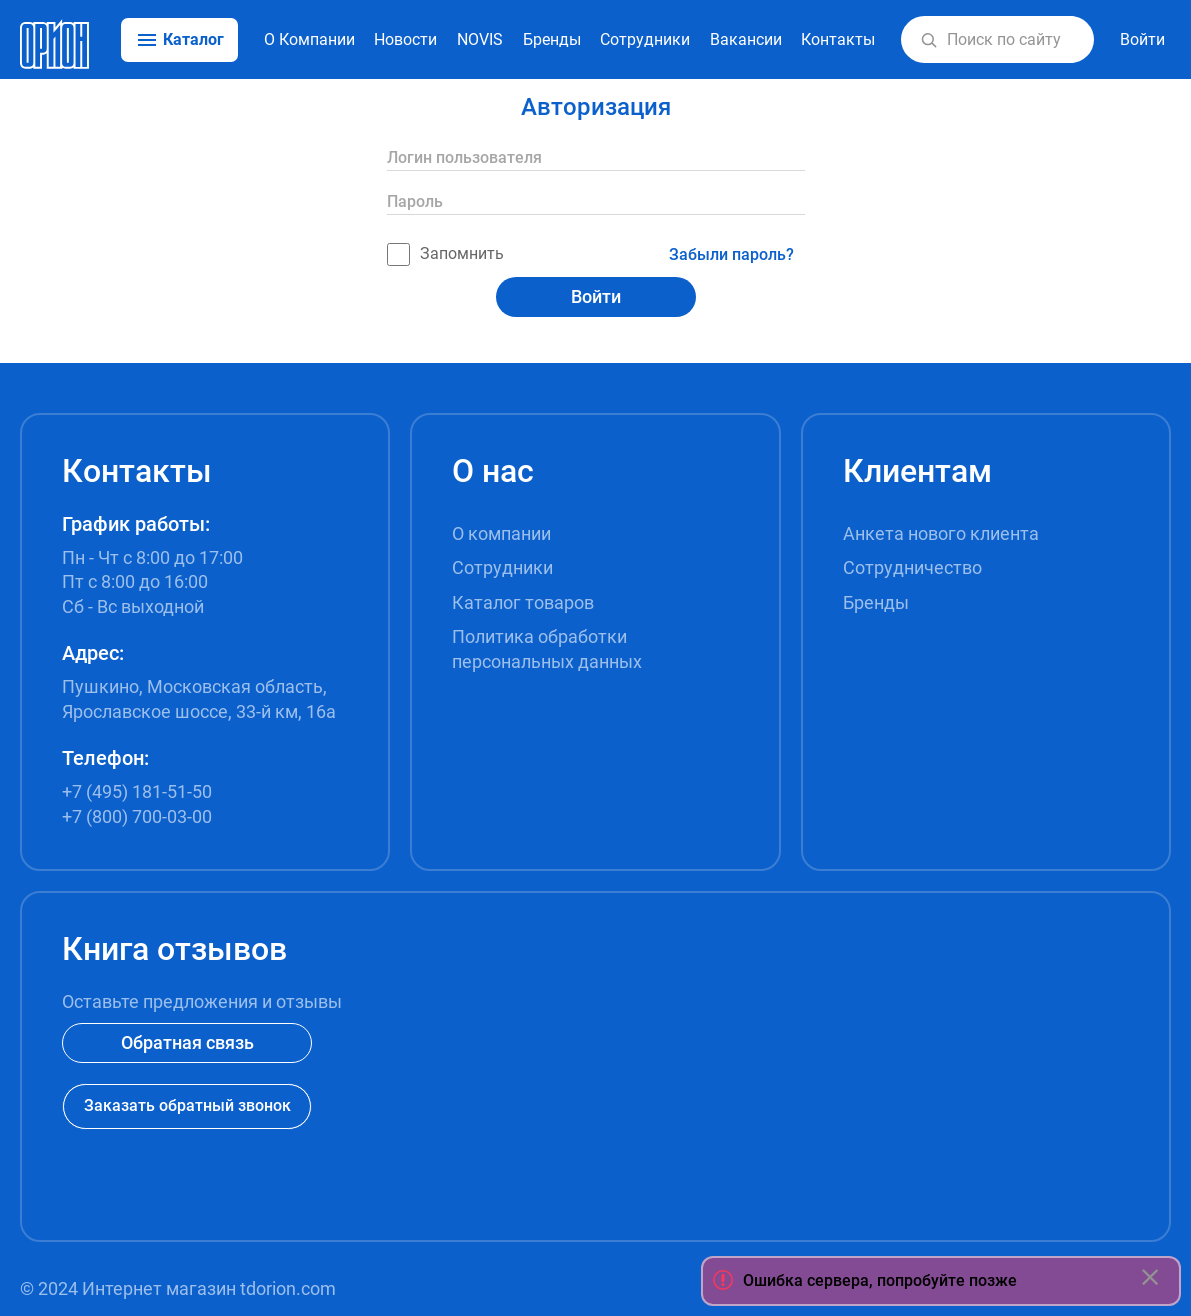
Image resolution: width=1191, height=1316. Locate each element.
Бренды (552, 39)
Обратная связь (187, 1042)
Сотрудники (645, 39)
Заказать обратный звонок (187, 1105)
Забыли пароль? (731, 254)
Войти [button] (1142, 39)
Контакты (838, 39)
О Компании (309, 39)
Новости (405, 39)
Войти (596, 296)
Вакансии (746, 39)
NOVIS (480, 39)
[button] (929, 40)
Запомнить (445, 254)
